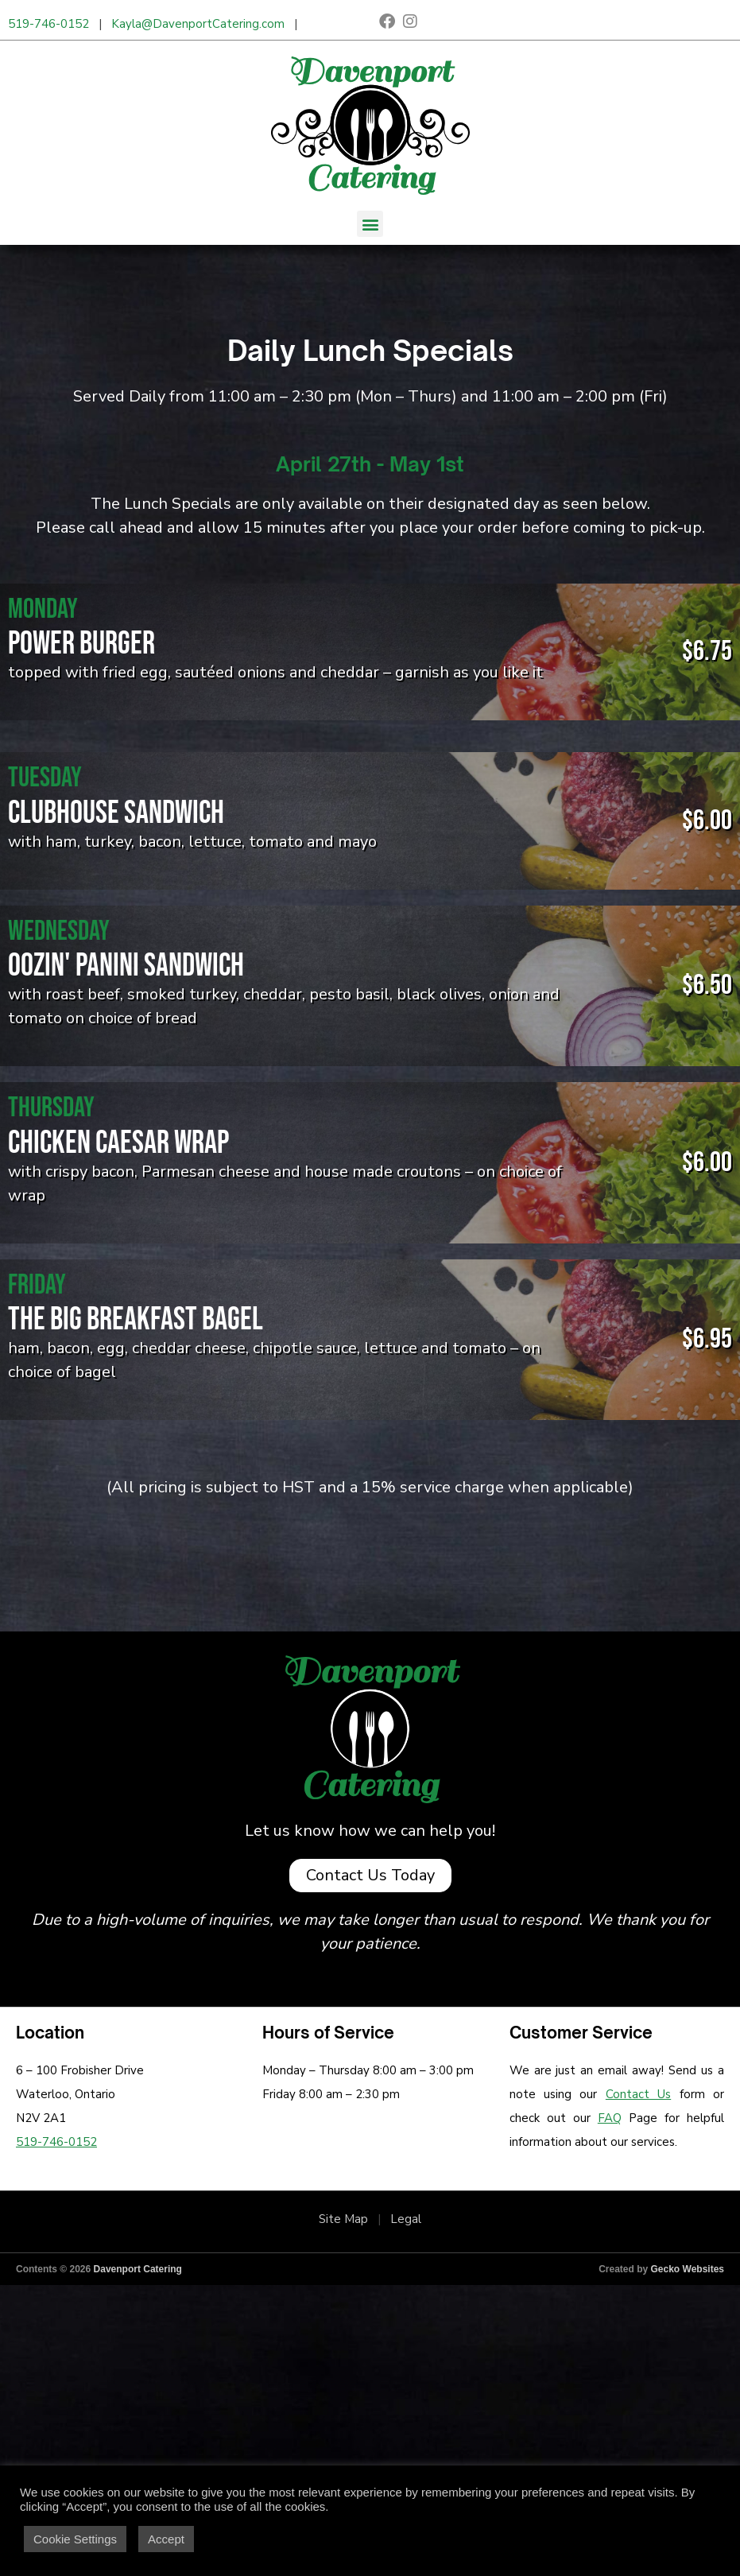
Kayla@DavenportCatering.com (198, 24)
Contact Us (638, 2094)
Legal (405, 2219)
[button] (370, 224)
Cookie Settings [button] (75, 2539)
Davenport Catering (138, 2269)
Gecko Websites (687, 2269)
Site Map (343, 2219)
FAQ (610, 2118)
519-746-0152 (48, 24)
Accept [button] (166, 2539)
